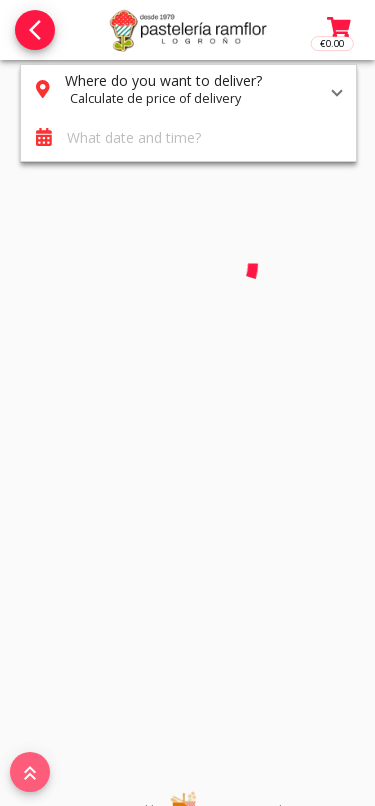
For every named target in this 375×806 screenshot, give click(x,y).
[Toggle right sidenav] (337, 30)
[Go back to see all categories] (35, 30)
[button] (188, 89)
